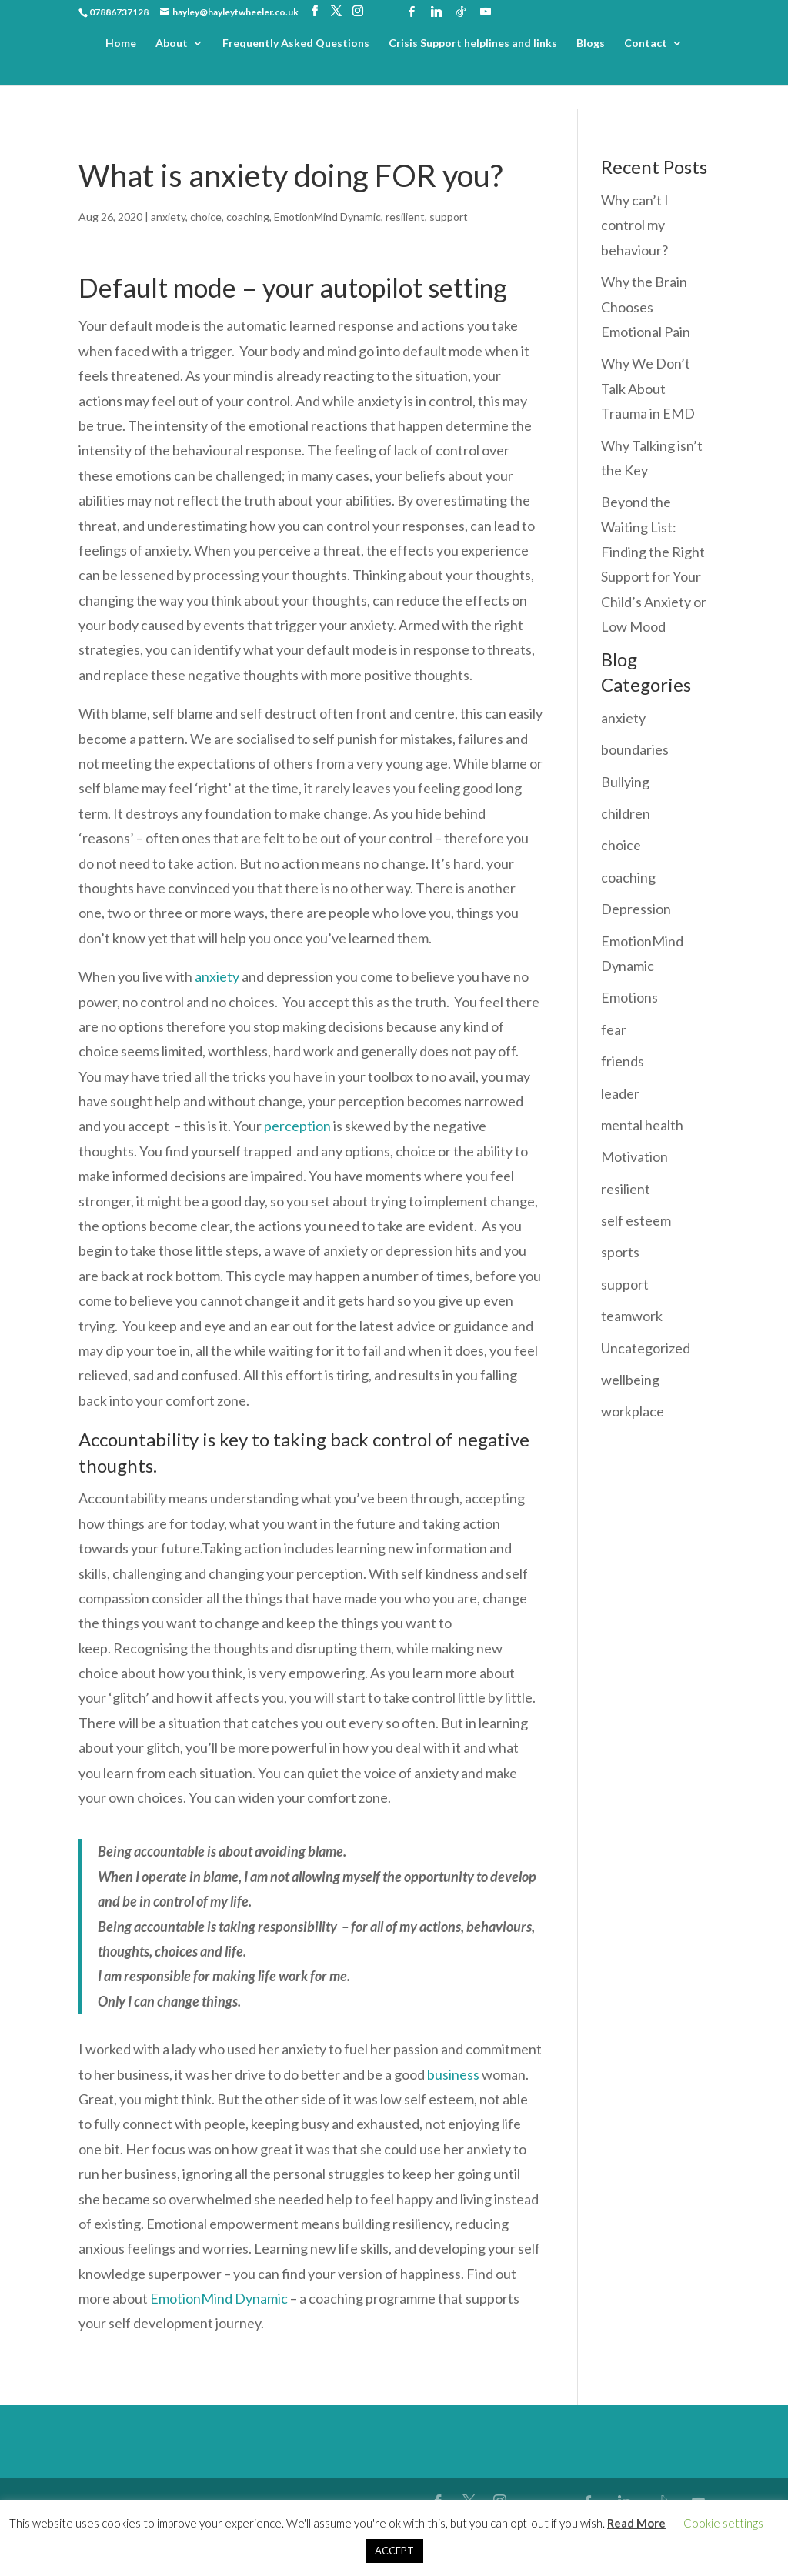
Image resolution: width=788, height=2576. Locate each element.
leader (620, 1093)
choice (206, 216)
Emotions (629, 997)
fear (613, 1029)
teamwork (632, 1315)
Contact (645, 43)
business (453, 2074)
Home (120, 43)
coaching (247, 216)
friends (622, 1061)
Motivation (634, 1156)
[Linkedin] (436, 11)
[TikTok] (461, 11)
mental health (642, 1124)
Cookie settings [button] (723, 2523)
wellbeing (630, 1379)
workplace (632, 1411)
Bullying (625, 781)
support (448, 216)
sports (620, 1251)
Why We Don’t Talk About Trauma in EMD (648, 388)
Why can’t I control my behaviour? (635, 225)
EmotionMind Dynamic (327, 216)
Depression (636, 908)
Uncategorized (645, 1348)
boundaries (635, 749)
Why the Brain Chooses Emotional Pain (645, 306)
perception (297, 1125)
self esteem (636, 1220)
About (171, 43)
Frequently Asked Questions (295, 43)
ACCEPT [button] (394, 2550)
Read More (636, 2523)
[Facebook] (411, 11)
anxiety (168, 216)
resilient (405, 216)
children (625, 813)
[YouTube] (485, 11)
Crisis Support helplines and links (473, 43)
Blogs (590, 43)
